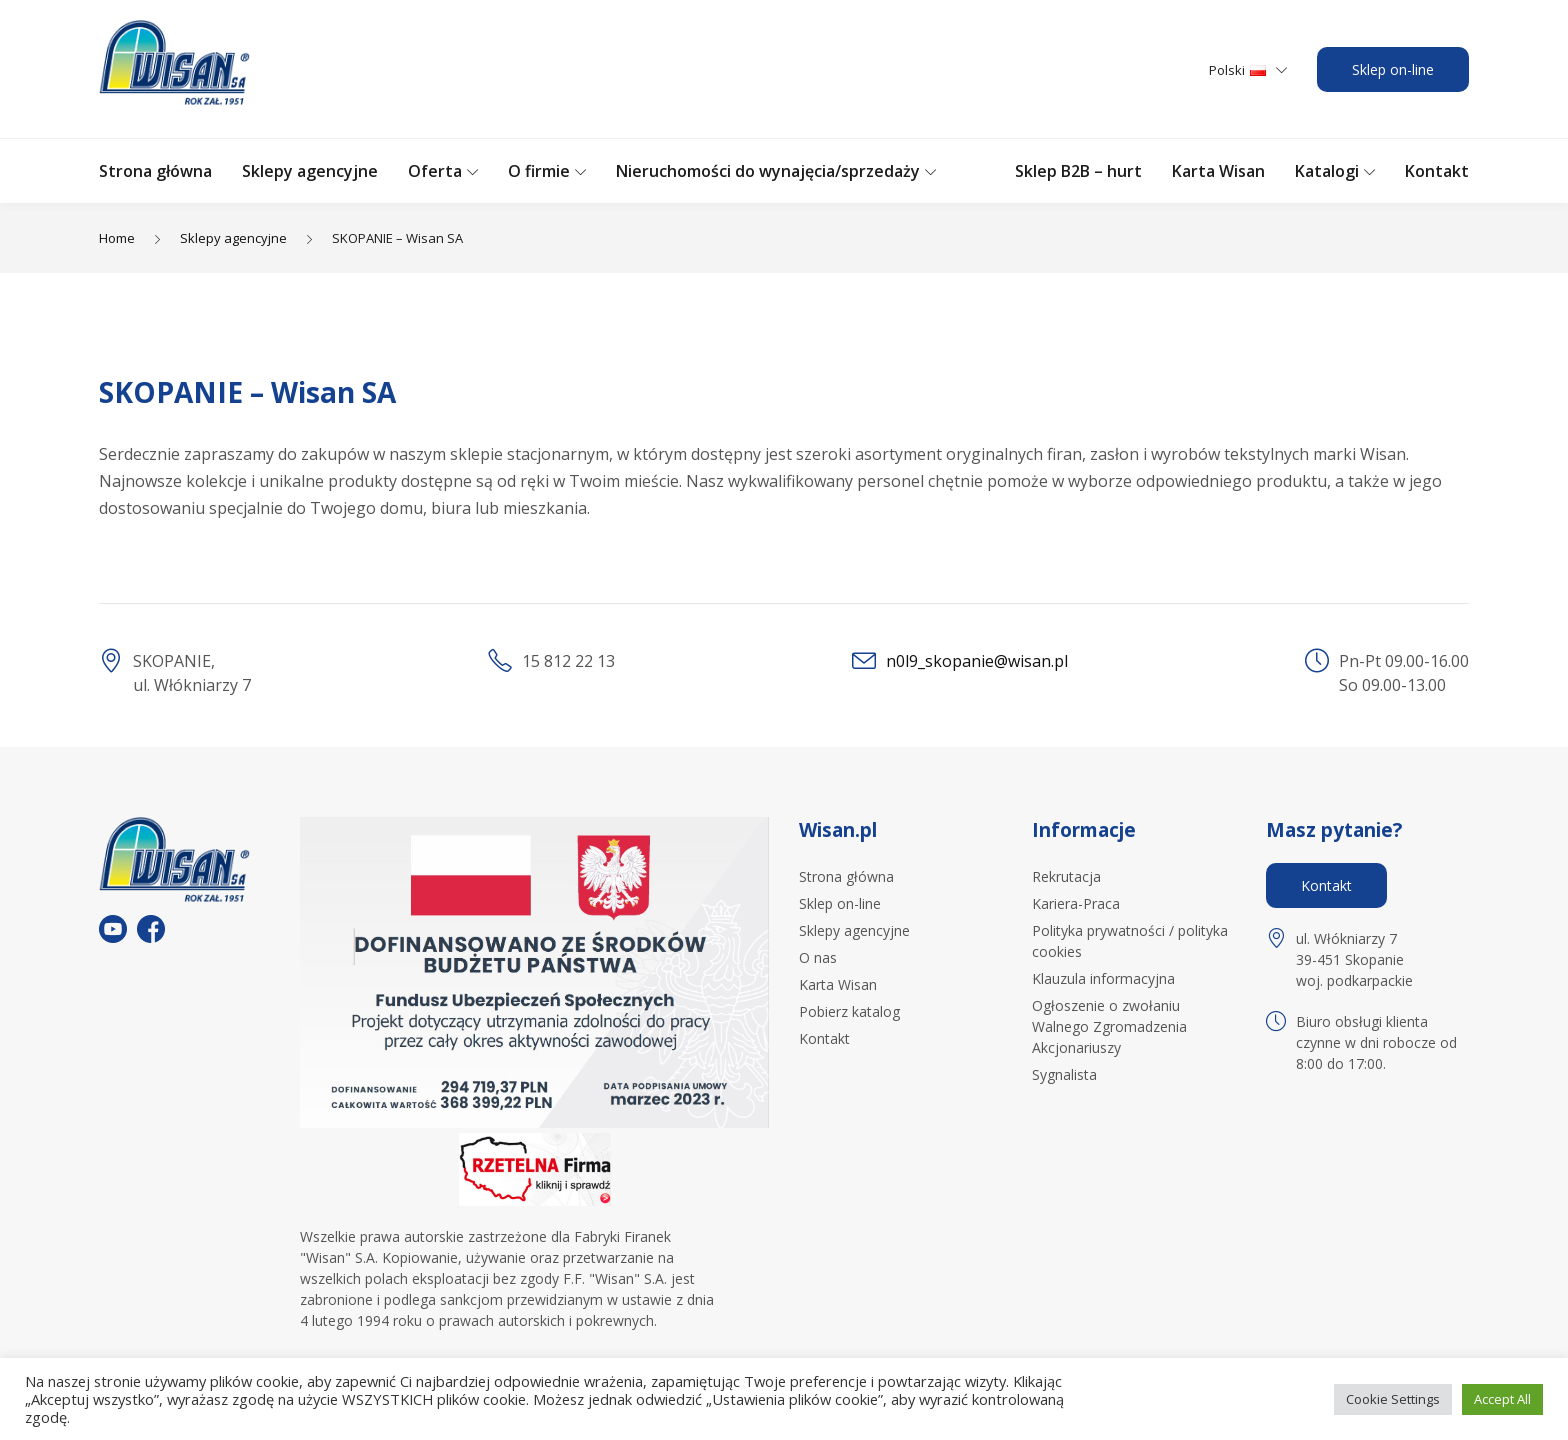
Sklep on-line (1393, 69)
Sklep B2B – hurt (1078, 171)
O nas (818, 957)
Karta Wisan (1218, 171)
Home (117, 238)
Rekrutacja (1066, 876)
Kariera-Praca (1076, 903)
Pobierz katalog (849, 1011)
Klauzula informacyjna (1103, 978)
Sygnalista (1064, 1074)
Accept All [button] (1502, 1399)
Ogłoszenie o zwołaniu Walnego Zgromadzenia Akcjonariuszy (1109, 1026)
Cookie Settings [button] (1393, 1399)
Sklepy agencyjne (310, 171)
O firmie (539, 171)
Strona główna (155, 171)
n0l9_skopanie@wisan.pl (977, 661)
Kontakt (1437, 171)
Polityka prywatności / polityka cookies (1130, 941)
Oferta (435, 171)
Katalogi (1327, 171)
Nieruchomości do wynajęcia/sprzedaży (768, 171)
